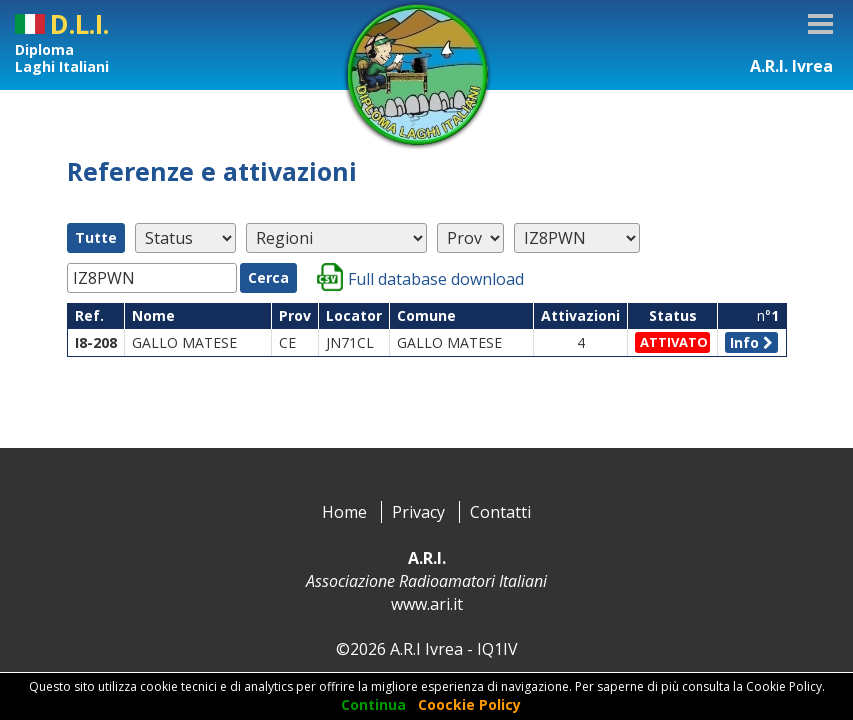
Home (344, 512)
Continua (373, 704)
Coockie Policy (469, 704)
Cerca (268, 277)
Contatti (500, 512)
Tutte (96, 237)
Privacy (418, 512)
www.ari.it (427, 604)
